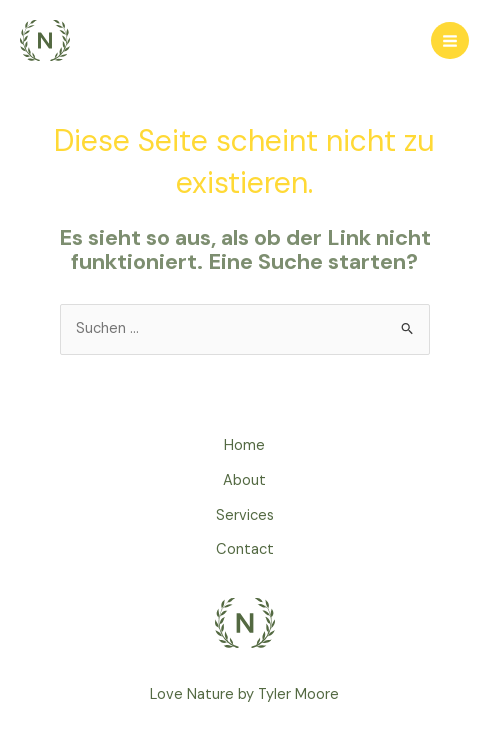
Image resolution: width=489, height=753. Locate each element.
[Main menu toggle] (450, 41)
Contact (245, 549)
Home (244, 445)
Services (245, 515)
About (244, 480)
